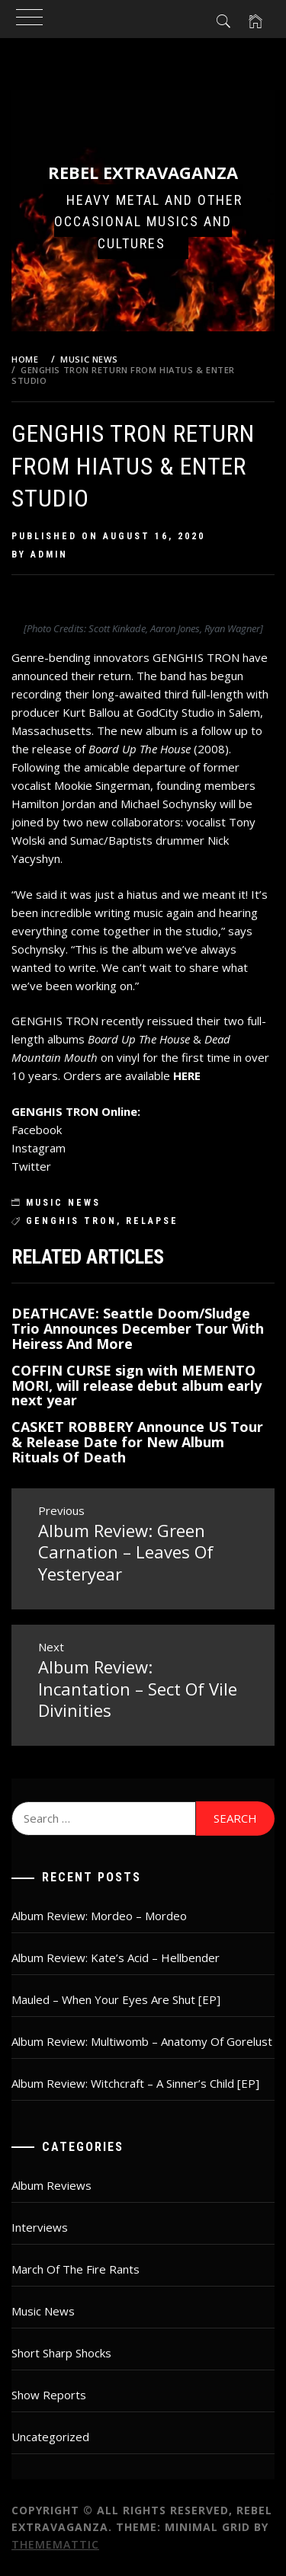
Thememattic (55, 2544)
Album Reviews (51, 2185)
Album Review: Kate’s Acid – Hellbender (115, 1957)
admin (49, 554)
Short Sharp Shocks (61, 2352)
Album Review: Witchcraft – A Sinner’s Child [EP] (135, 2083)
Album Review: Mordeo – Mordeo (99, 1915)
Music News (63, 1202)
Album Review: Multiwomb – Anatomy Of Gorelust (141, 2041)
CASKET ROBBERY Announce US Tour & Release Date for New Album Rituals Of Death (137, 1441)
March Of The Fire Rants (75, 2269)
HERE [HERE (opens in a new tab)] (187, 1075)
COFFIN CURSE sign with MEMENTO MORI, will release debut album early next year (136, 1385)
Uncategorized (50, 2436)
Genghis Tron (71, 1221)
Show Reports (48, 2394)
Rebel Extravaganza (143, 172)
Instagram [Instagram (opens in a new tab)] (38, 1147)
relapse (152, 1221)
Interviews (39, 2227)
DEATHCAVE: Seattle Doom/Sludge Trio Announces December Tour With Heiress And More (137, 1328)
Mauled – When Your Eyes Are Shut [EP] (115, 1999)
